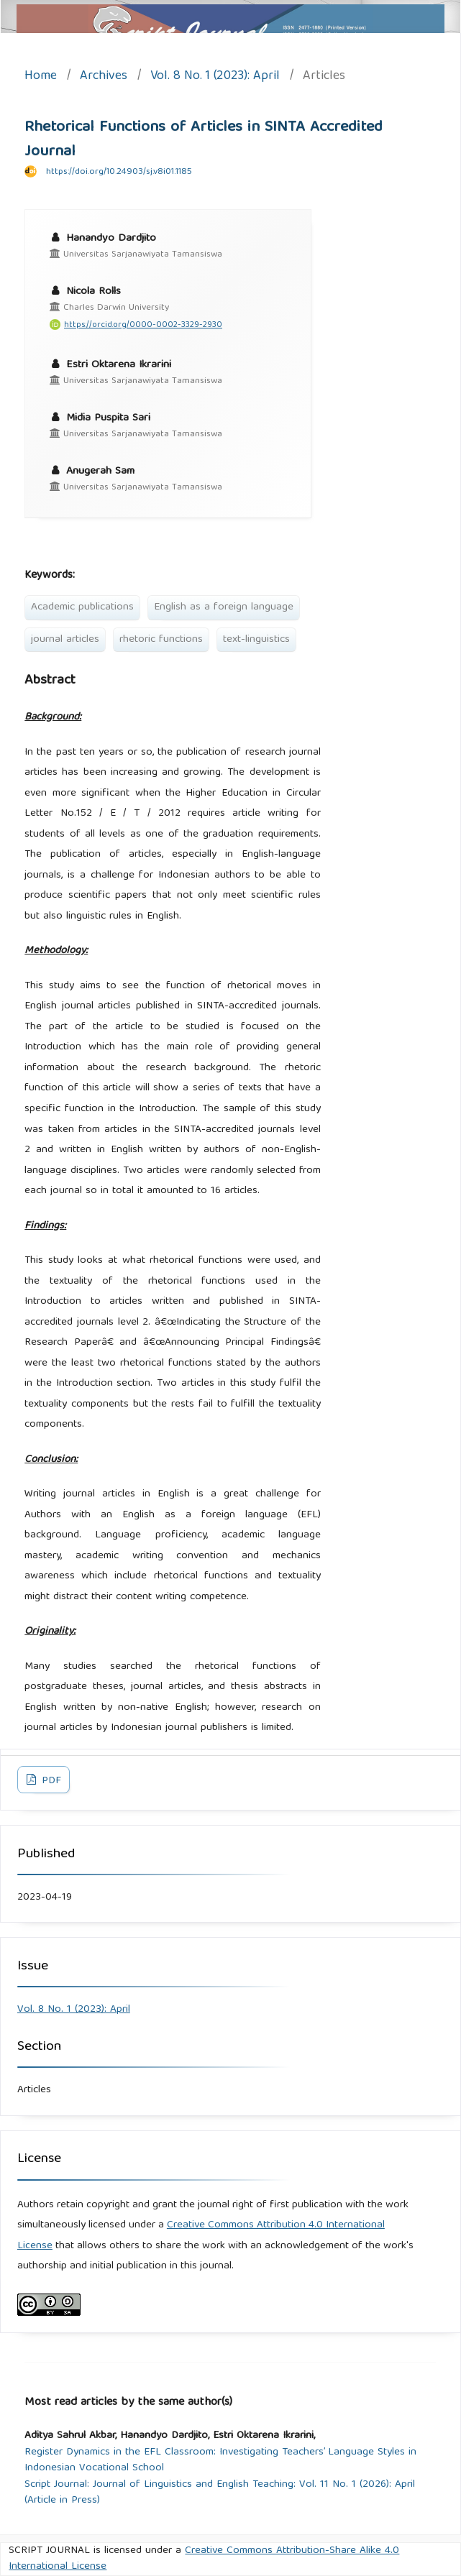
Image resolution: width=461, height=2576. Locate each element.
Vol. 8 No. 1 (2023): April (215, 77)
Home (40, 77)
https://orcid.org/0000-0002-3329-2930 (143, 325)
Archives (103, 77)
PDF (50, 1781)
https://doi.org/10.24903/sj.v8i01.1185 (119, 172)
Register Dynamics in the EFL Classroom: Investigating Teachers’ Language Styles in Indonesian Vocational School (220, 2460)
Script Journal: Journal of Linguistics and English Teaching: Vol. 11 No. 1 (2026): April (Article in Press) (219, 2493)
